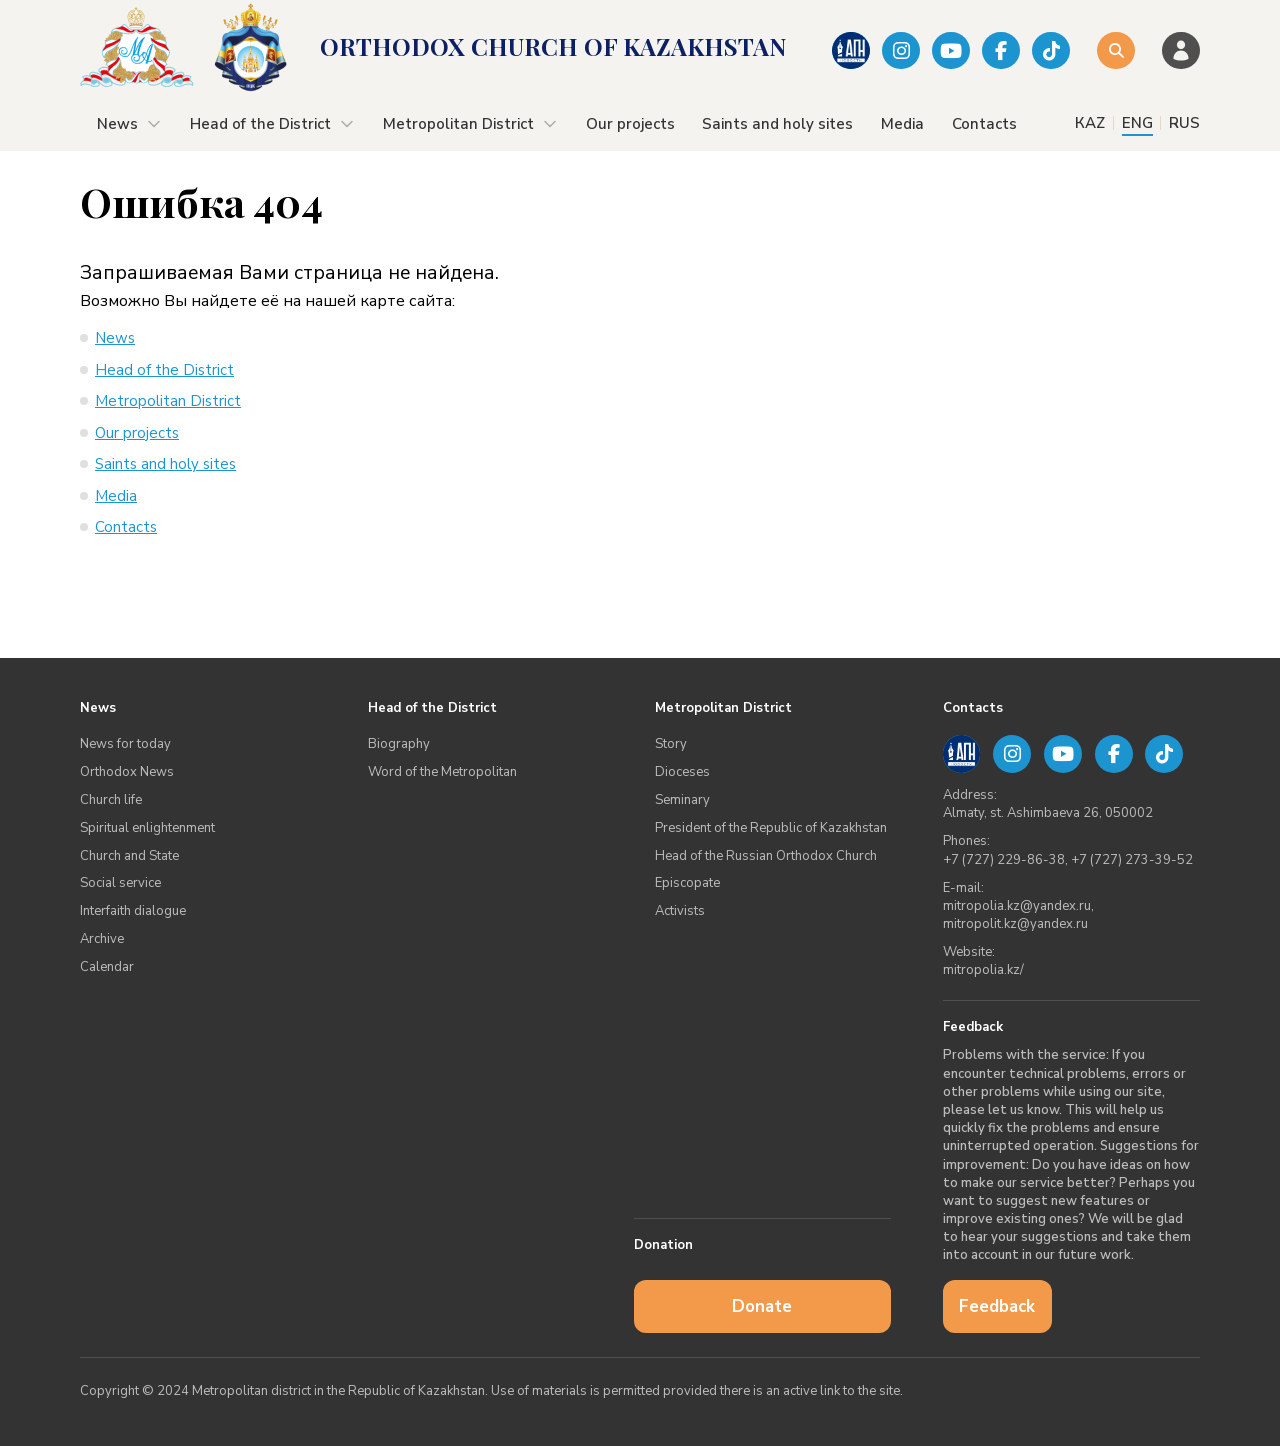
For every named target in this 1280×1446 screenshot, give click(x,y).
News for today (125, 744)
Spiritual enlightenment (147, 828)
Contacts (984, 124)
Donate (762, 1306)
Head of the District (272, 124)
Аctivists (680, 911)
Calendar (107, 967)
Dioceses (682, 772)
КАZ (1090, 123)
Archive (102, 939)
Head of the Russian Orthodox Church (766, 856)
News (129, 124)
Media (902, 124)
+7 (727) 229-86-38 (1004, 860)
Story (671, 744)
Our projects (630, 124)
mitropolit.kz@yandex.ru (1015, 924)
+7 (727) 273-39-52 (1132, 860)
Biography (399, 744)
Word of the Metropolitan (442, 772)
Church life (111, 800)
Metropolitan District (470, 124)
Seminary (682, 800)
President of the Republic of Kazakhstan (771, 828)
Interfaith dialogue (133, 911)
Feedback (997, 1306)
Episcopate (687, 883)
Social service (120, 883)
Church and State (129, 856)
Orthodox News (127, 772)
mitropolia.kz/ (983, 970)
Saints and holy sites (777, 124)
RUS (1184, 123)
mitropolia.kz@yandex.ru (1017, 906)
